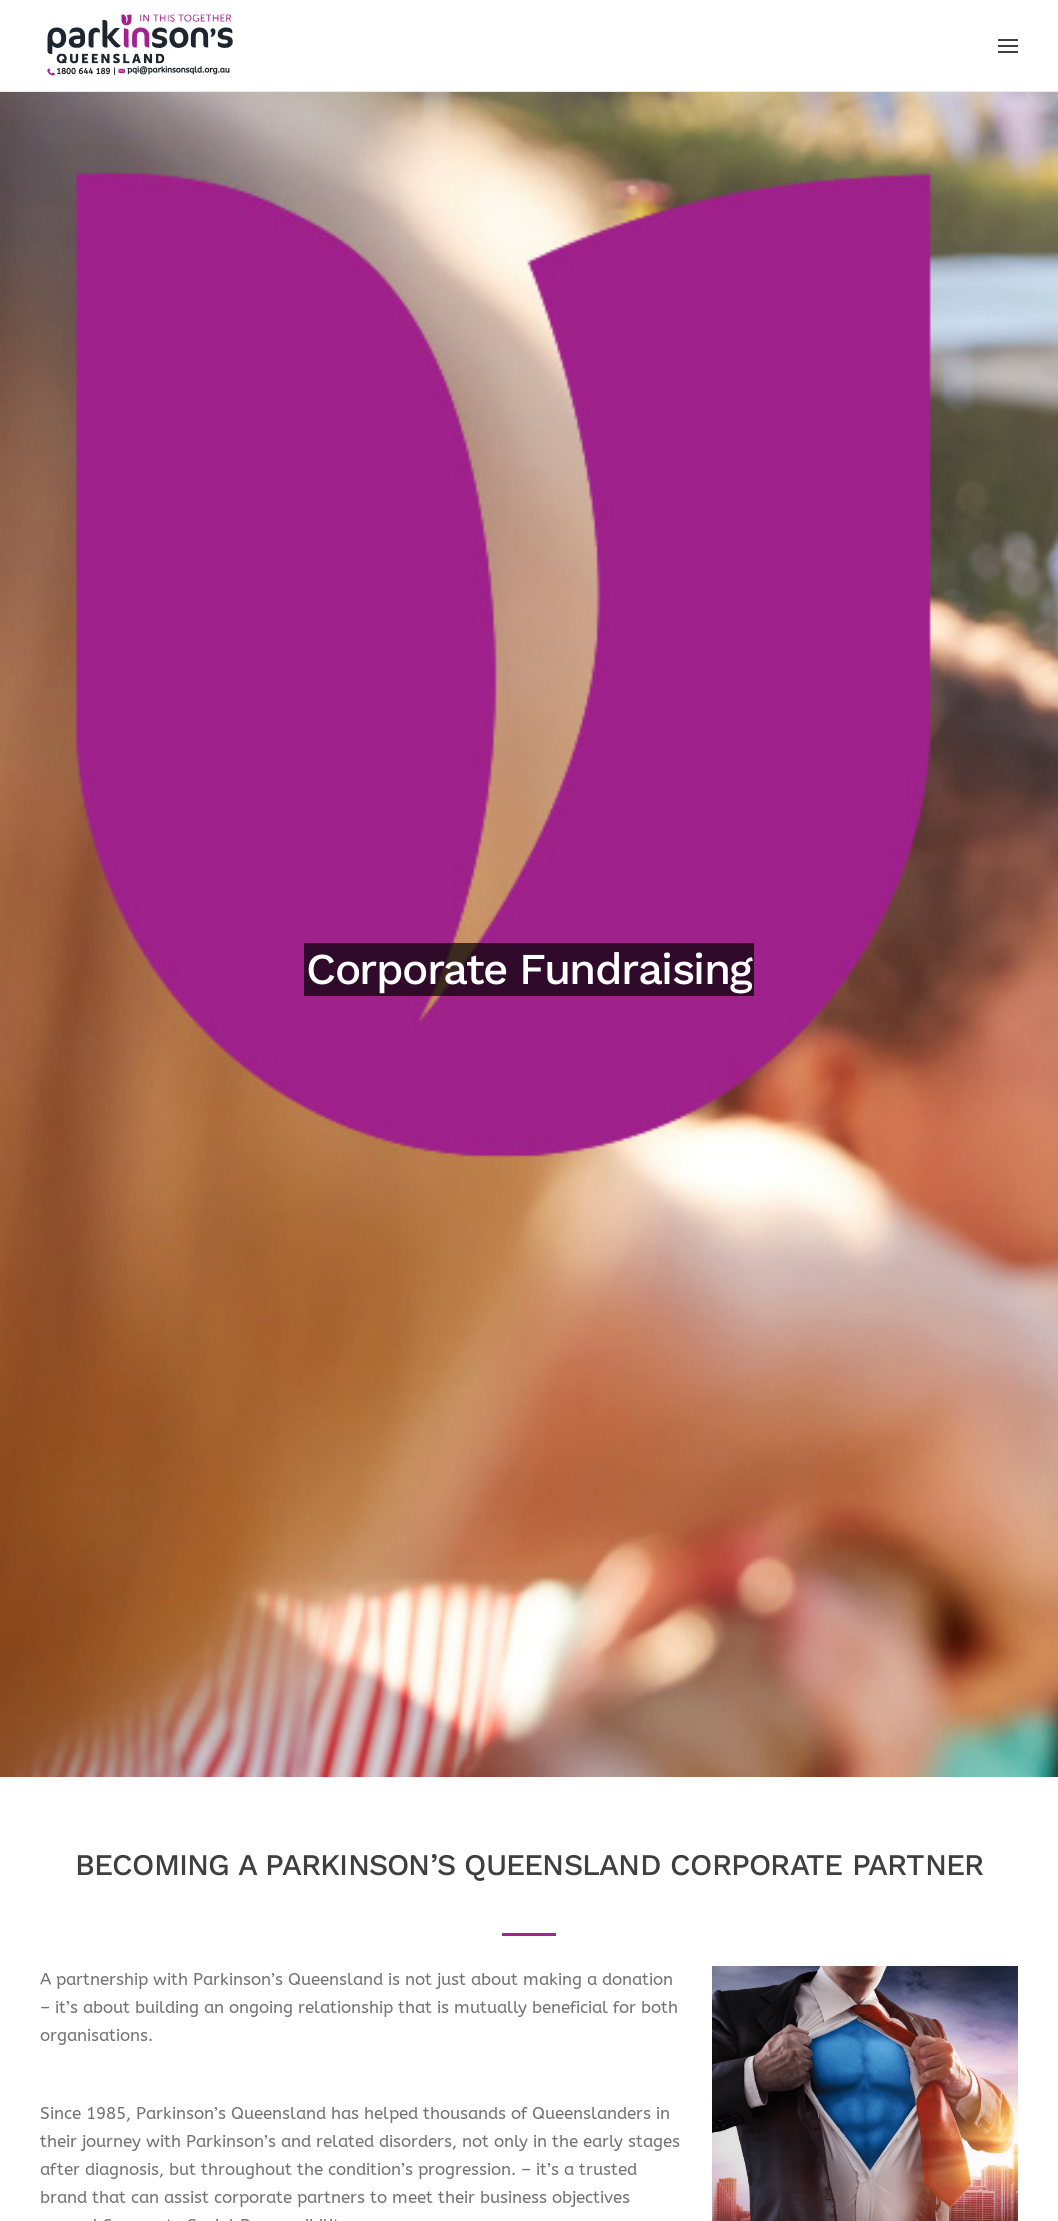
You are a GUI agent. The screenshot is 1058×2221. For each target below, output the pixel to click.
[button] (1008, 46)
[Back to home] (140, 45)
